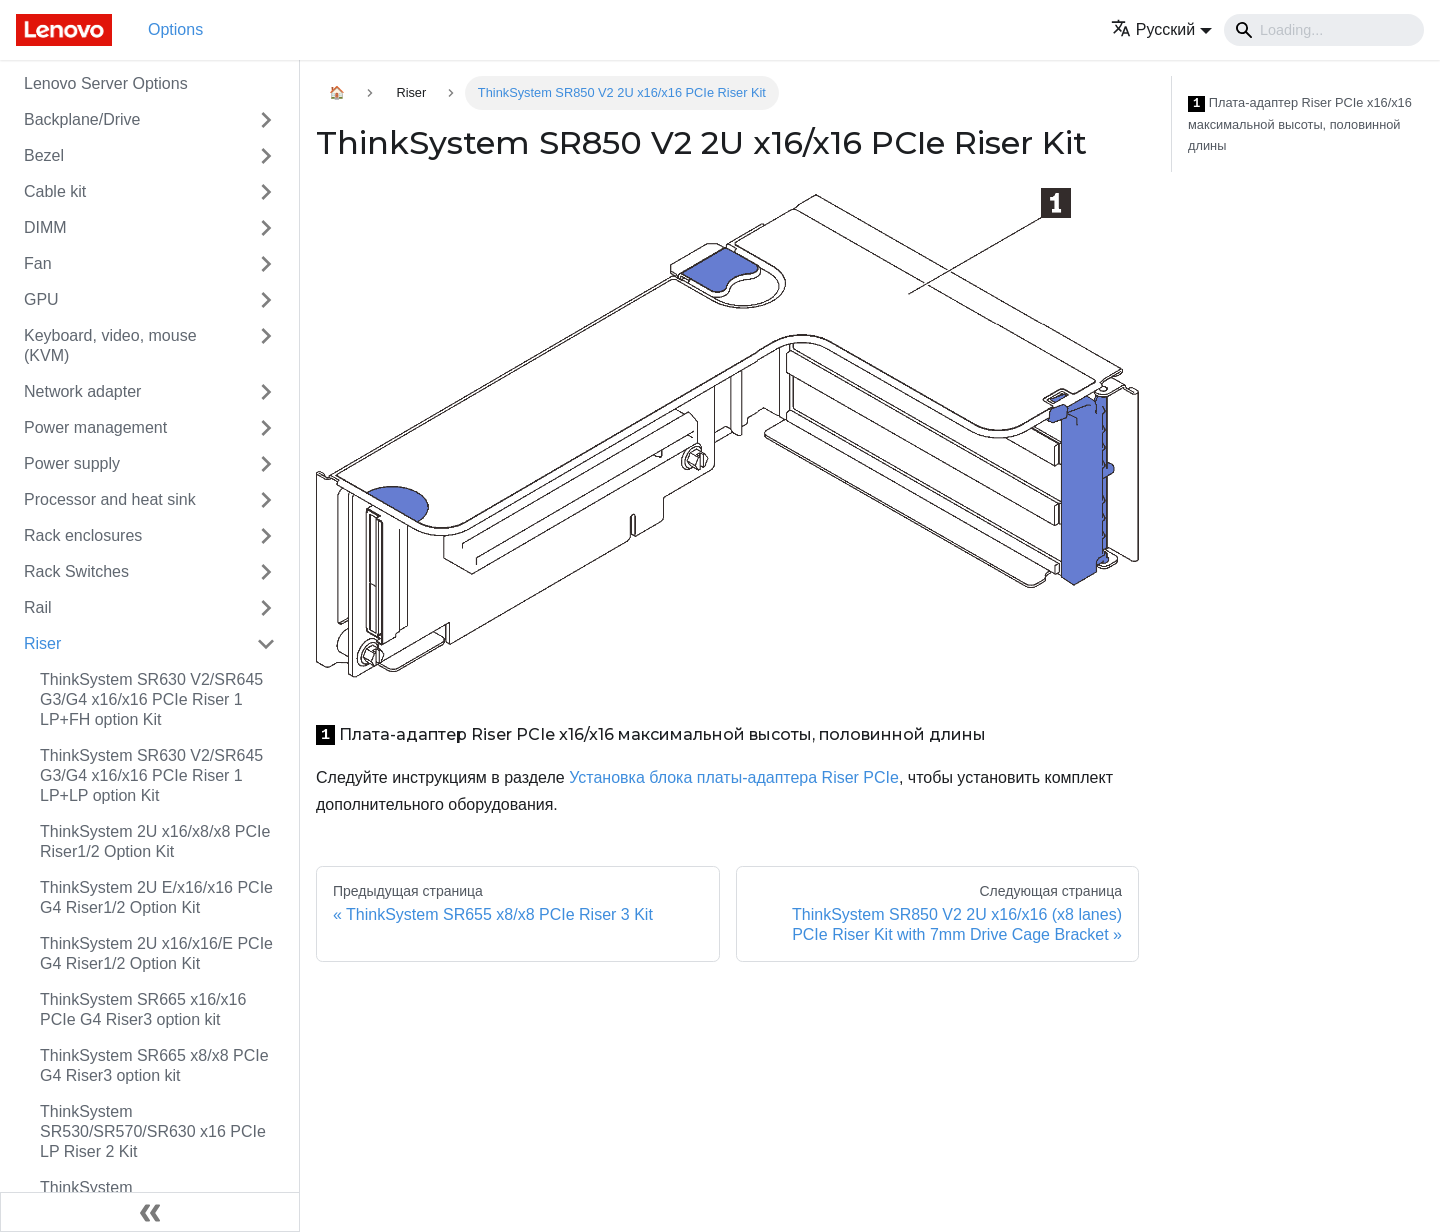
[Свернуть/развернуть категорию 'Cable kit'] (266, 192)
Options (175, 29)
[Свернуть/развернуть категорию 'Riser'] (266, 644)
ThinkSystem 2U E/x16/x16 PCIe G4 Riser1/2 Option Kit (156, 897)
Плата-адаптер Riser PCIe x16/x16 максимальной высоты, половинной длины (1300, 124)
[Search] (1324, 30)
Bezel (44, 155)
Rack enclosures (83, 535)
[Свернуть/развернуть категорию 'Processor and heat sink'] (266, 500)
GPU (41, 299)
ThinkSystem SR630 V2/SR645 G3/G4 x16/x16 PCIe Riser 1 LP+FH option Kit (151, 699)
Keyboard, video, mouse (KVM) (110, 345)
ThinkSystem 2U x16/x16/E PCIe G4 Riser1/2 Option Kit (156, 953)
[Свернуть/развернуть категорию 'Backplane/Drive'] (266, 120)
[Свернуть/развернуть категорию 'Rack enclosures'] (266, 536)
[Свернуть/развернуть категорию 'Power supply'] (266, 464)
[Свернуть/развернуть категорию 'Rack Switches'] (266, 572)
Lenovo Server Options (106, 83)
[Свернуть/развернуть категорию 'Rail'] (266, 608)
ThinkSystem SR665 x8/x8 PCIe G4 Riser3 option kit (154, 1065)
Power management (95, 427)
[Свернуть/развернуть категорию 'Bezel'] (266, 156)
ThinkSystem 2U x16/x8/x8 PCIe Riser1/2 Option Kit (155, 841)
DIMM (45, 227)
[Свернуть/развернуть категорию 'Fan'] (266, 264)
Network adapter (82, 391)
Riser (42, 643)
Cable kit (55, 191)
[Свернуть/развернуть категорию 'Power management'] (266, 428)
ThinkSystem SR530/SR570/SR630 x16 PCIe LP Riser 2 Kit (153, 1131)
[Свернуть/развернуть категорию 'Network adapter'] (266, 392)
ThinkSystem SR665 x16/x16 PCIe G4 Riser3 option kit (143, 1009)
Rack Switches (76, 571)
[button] (1161, 29)
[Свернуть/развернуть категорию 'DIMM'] (266, 228)
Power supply (72, 463)
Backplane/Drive (82, 119)
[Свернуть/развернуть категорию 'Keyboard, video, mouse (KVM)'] (266, 346)
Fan (38, 263)
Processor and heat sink (110, 499)
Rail (38, 607)
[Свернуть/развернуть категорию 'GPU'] (266, 300)
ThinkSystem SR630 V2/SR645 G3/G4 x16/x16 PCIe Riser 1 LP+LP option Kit (151, 775)
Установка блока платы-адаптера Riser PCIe (734, 777)
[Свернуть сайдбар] (150, 1212)
